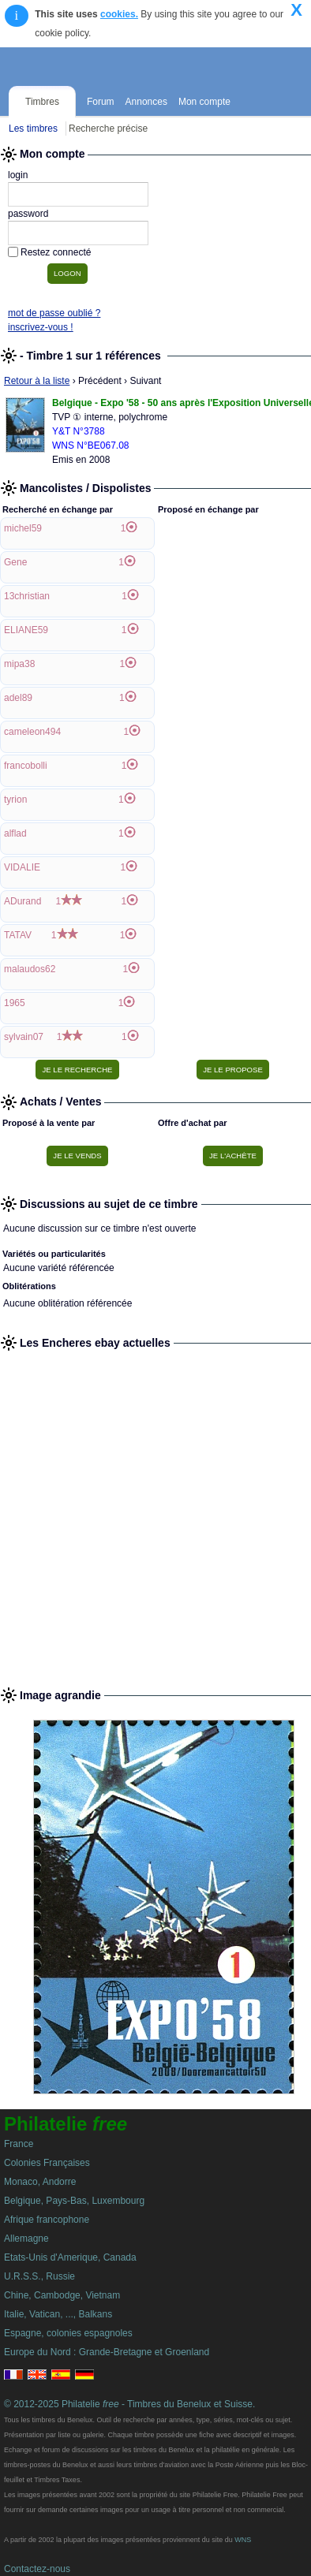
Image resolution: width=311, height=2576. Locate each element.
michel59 (23, 528)
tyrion (15, 799)
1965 (14, 1002)
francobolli (25, 765)
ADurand (22, 901)
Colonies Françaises (47, 2162)
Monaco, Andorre (40, 2181)
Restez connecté (56, 252)
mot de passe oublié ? (54, 313)
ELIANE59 (26, 630)
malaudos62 (29, 969)
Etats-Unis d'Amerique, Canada (70, 2257)
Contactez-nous (37, 2568)
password (28, 213)
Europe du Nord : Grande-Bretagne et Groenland (106, 2352)
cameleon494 (32, 731)
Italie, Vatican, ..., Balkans (58, 2314)
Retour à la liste (36, 380)
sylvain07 (23, 1036)
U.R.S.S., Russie (39, 2276)
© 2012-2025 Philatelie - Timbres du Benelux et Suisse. (129, 2404)
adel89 (18, 697)
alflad (15, 833)
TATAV (18, 935)
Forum (100, 101)
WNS (242, 2540)
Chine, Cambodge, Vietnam (62, 2295)
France (18, 2143)
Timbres (42, 101)
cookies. (119, 14)
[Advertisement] (155, 1512)
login (18, 175)
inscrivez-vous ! (40, 327)
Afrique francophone (46, 2219)
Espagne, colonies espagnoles (68, 2333)
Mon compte (204, 101)
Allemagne (26, 2238)
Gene (15, 562)
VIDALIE (22, 867)
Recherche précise (108, 128)
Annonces (146, 101)
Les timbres (33, 128)
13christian (27, 596)
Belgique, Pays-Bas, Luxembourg (74, 2200)
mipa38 (19, 663)
